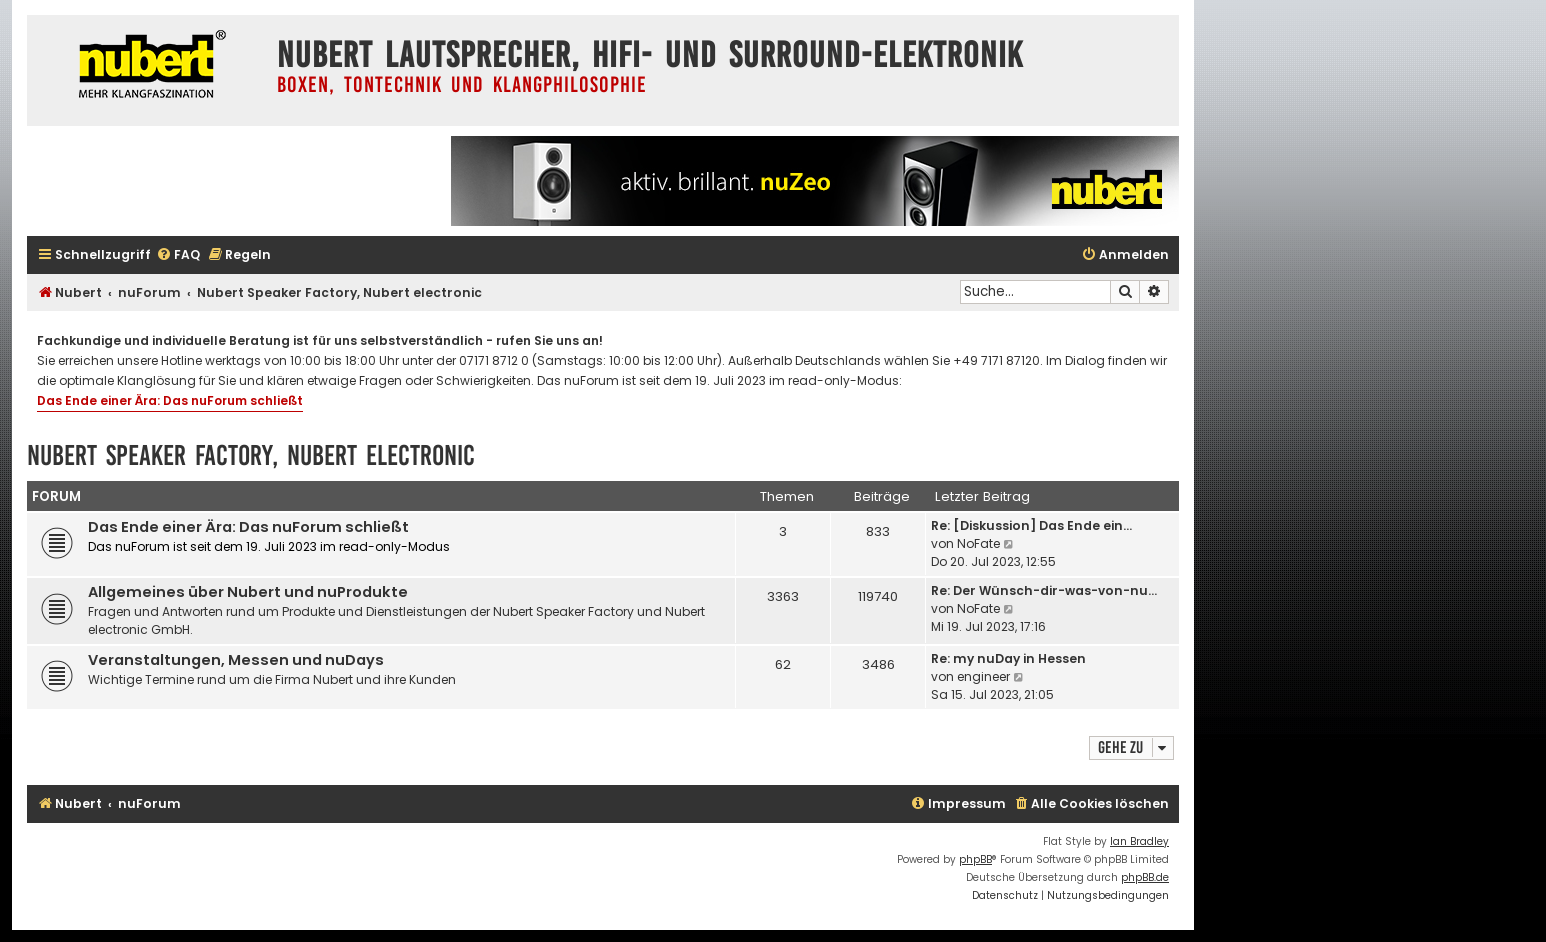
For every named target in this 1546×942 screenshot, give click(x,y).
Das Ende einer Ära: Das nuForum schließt (170, 400)
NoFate (978, 543)
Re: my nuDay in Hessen (1008, 658)
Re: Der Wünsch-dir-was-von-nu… (1044, 590)
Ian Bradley (1139, 841)
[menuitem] (178, 255)
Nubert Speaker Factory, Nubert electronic (251, 455)
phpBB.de (1145, 877)
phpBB (975, 859)
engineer (983, 676)
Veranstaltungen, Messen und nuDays (236, 660)
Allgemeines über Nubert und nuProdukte (248, 592)
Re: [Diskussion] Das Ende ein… (1031, 525)
